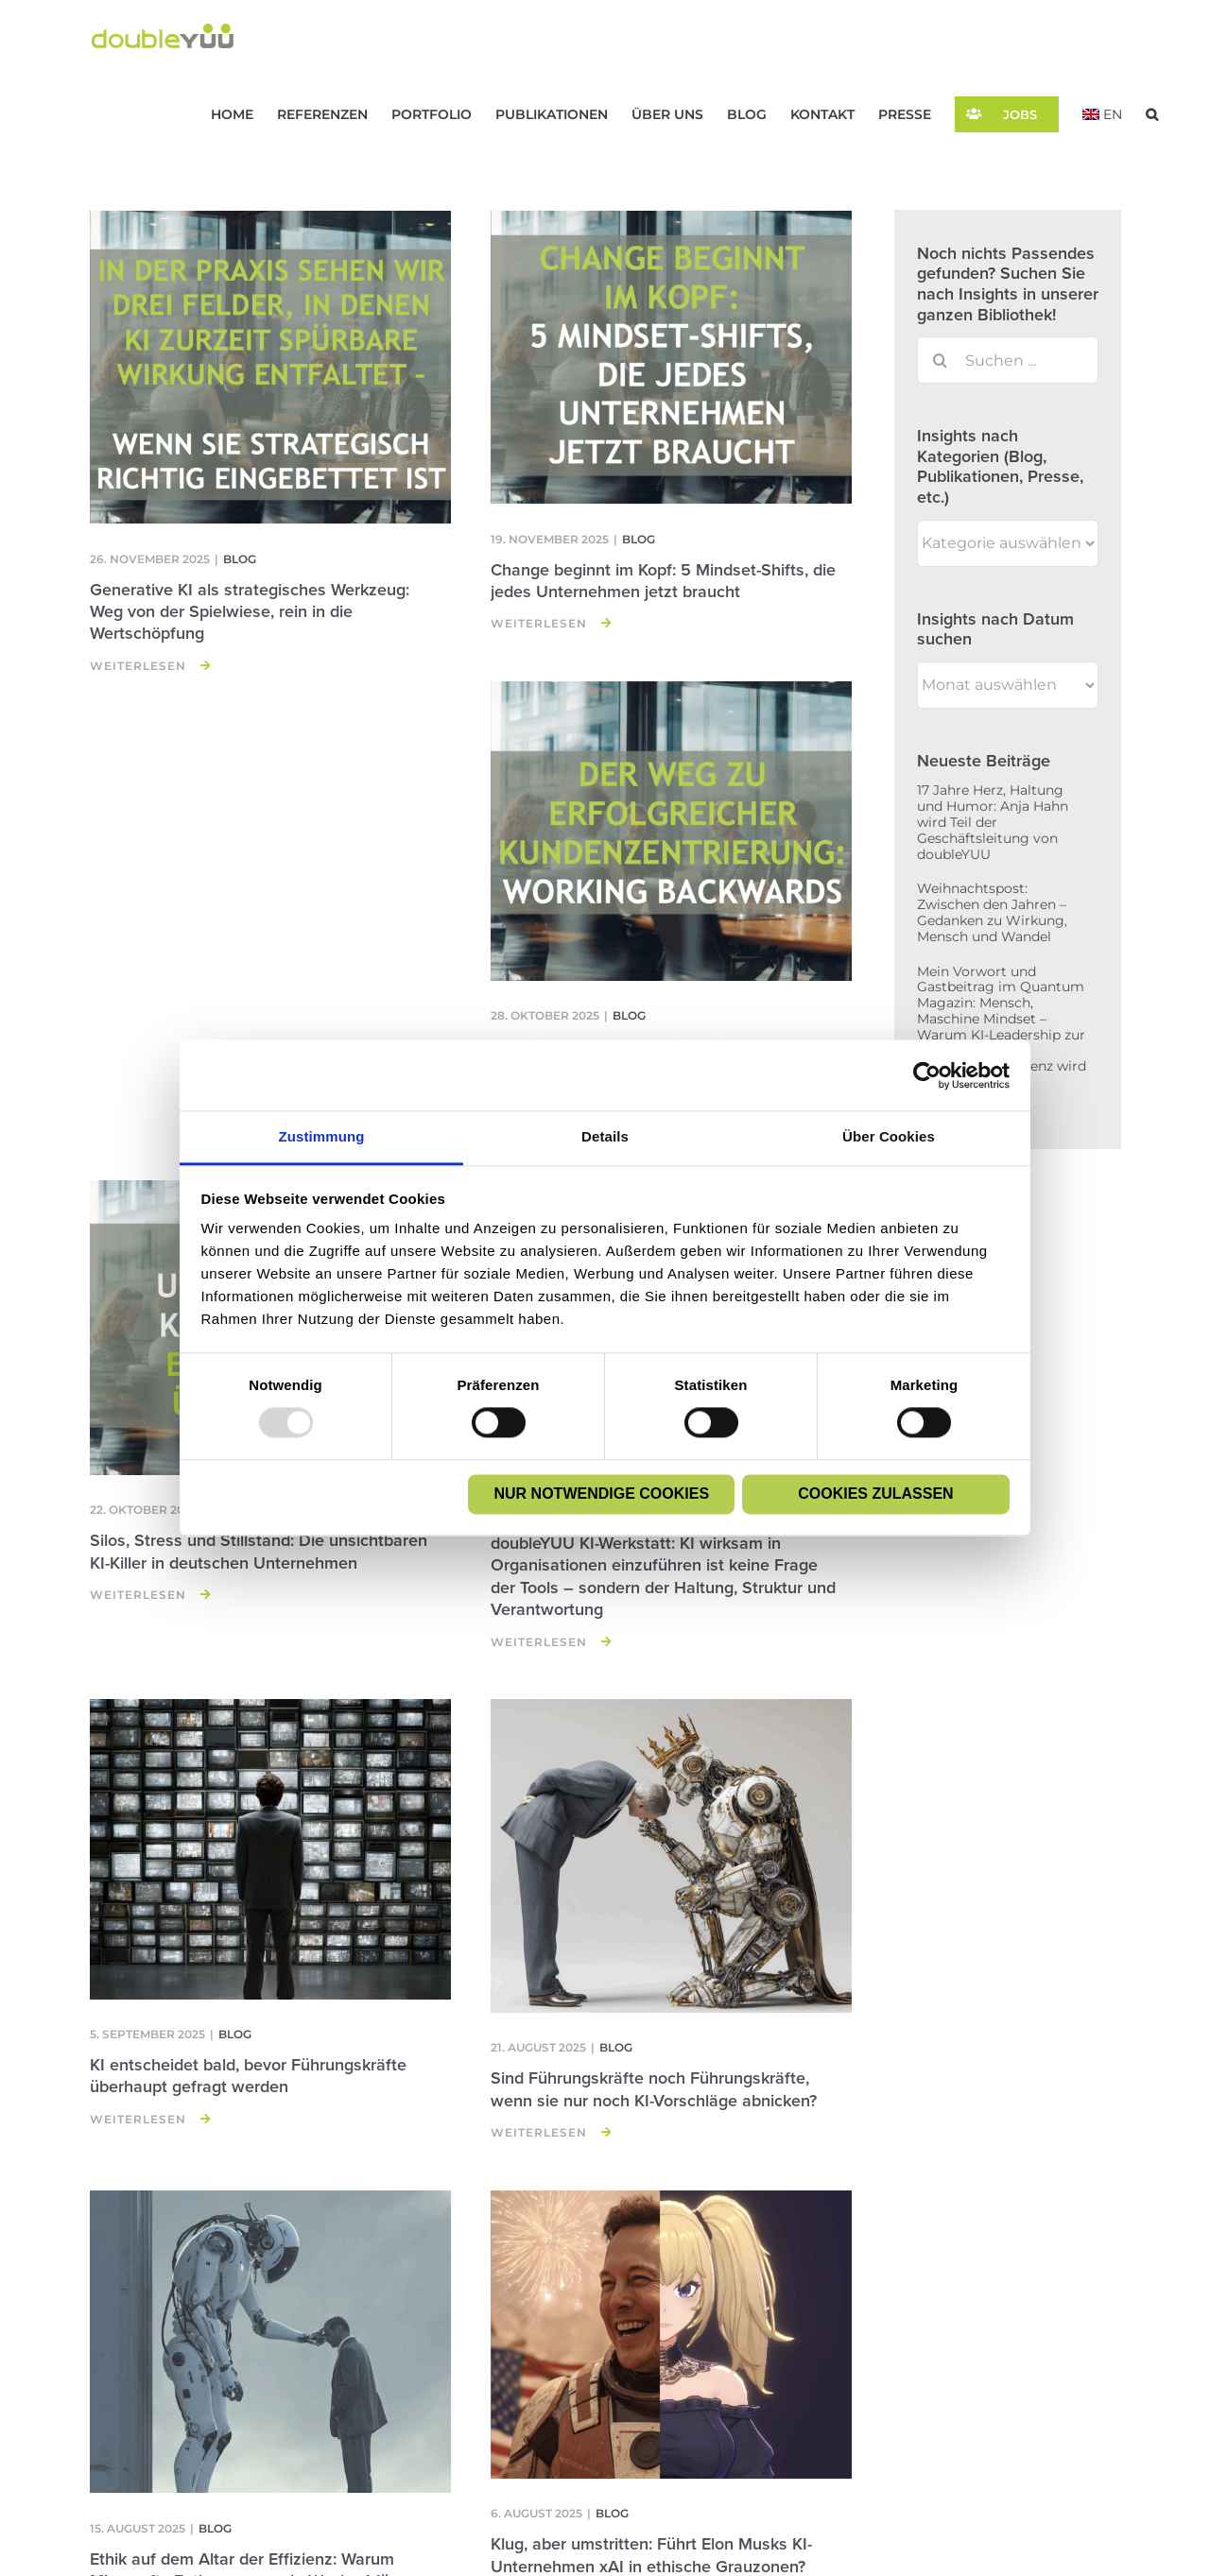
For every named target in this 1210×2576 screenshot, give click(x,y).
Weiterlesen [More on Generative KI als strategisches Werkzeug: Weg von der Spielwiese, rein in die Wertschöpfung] (138, 666)
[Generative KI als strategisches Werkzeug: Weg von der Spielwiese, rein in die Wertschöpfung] (270, 367)
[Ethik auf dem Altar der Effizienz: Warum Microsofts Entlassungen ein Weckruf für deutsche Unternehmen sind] (270, 2342)
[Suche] (940, 360)
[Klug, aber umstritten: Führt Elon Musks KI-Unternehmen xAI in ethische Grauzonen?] (671, 2335)
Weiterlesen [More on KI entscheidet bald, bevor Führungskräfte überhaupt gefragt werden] (138, 2119)
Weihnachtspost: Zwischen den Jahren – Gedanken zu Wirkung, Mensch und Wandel (992, 912)
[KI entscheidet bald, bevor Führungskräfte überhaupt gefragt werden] (270, 1849)
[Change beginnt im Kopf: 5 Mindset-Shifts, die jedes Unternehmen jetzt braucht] (671, 358)
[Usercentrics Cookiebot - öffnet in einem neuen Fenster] (927, 1075)
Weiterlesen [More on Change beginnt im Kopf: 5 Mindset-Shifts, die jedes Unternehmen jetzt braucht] (539, 623)
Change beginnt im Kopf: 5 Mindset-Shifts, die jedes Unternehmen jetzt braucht (663, 580)
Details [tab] (605, 1136)
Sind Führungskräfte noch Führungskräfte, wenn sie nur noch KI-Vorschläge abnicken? (654, 2089)
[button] (1152, 114)
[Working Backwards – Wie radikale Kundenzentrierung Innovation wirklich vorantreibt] (671, 831)
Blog (239, 559)
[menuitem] (1102, 114)
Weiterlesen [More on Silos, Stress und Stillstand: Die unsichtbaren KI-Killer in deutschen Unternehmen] (138, 1595)
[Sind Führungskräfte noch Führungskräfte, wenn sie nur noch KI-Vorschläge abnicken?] (671, 1856)
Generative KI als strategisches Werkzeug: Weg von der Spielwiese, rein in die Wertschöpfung (249, 611)
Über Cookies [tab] (888, 1136)
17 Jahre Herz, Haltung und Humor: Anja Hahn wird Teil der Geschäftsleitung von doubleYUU (992, 821)
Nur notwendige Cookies (602, 1493)
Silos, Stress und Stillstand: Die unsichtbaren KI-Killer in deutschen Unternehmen (258, 1551)
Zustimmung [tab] (322, 1136)
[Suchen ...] (1007, 360)
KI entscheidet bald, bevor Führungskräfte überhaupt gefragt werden (248, 2075)
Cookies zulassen (875, 1493)
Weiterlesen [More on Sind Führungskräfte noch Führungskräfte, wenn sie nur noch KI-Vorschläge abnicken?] (539, 2132)
